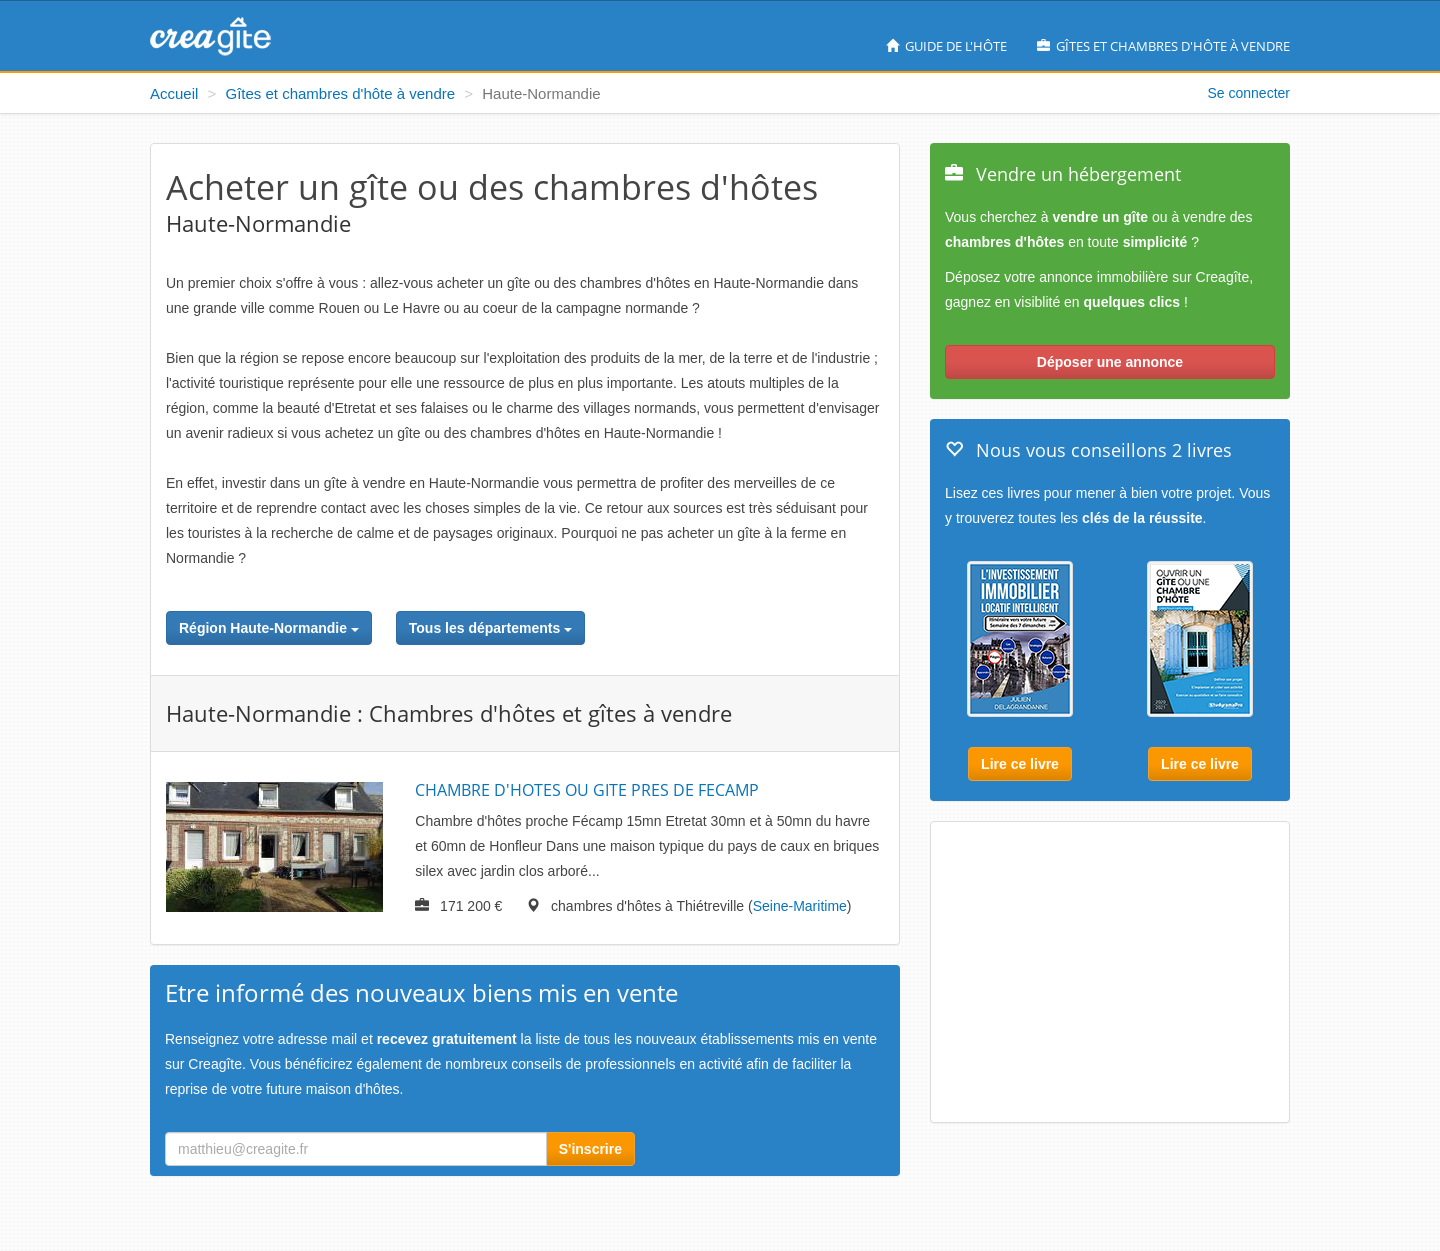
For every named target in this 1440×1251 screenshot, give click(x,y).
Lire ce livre (1020, 764)
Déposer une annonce (1110, 362)
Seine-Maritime (800, 906)
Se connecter (1249, 93)
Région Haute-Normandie (269, 628)
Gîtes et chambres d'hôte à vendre (1163, 46)
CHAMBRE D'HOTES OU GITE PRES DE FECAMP (587, 790)
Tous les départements (490, 628)
